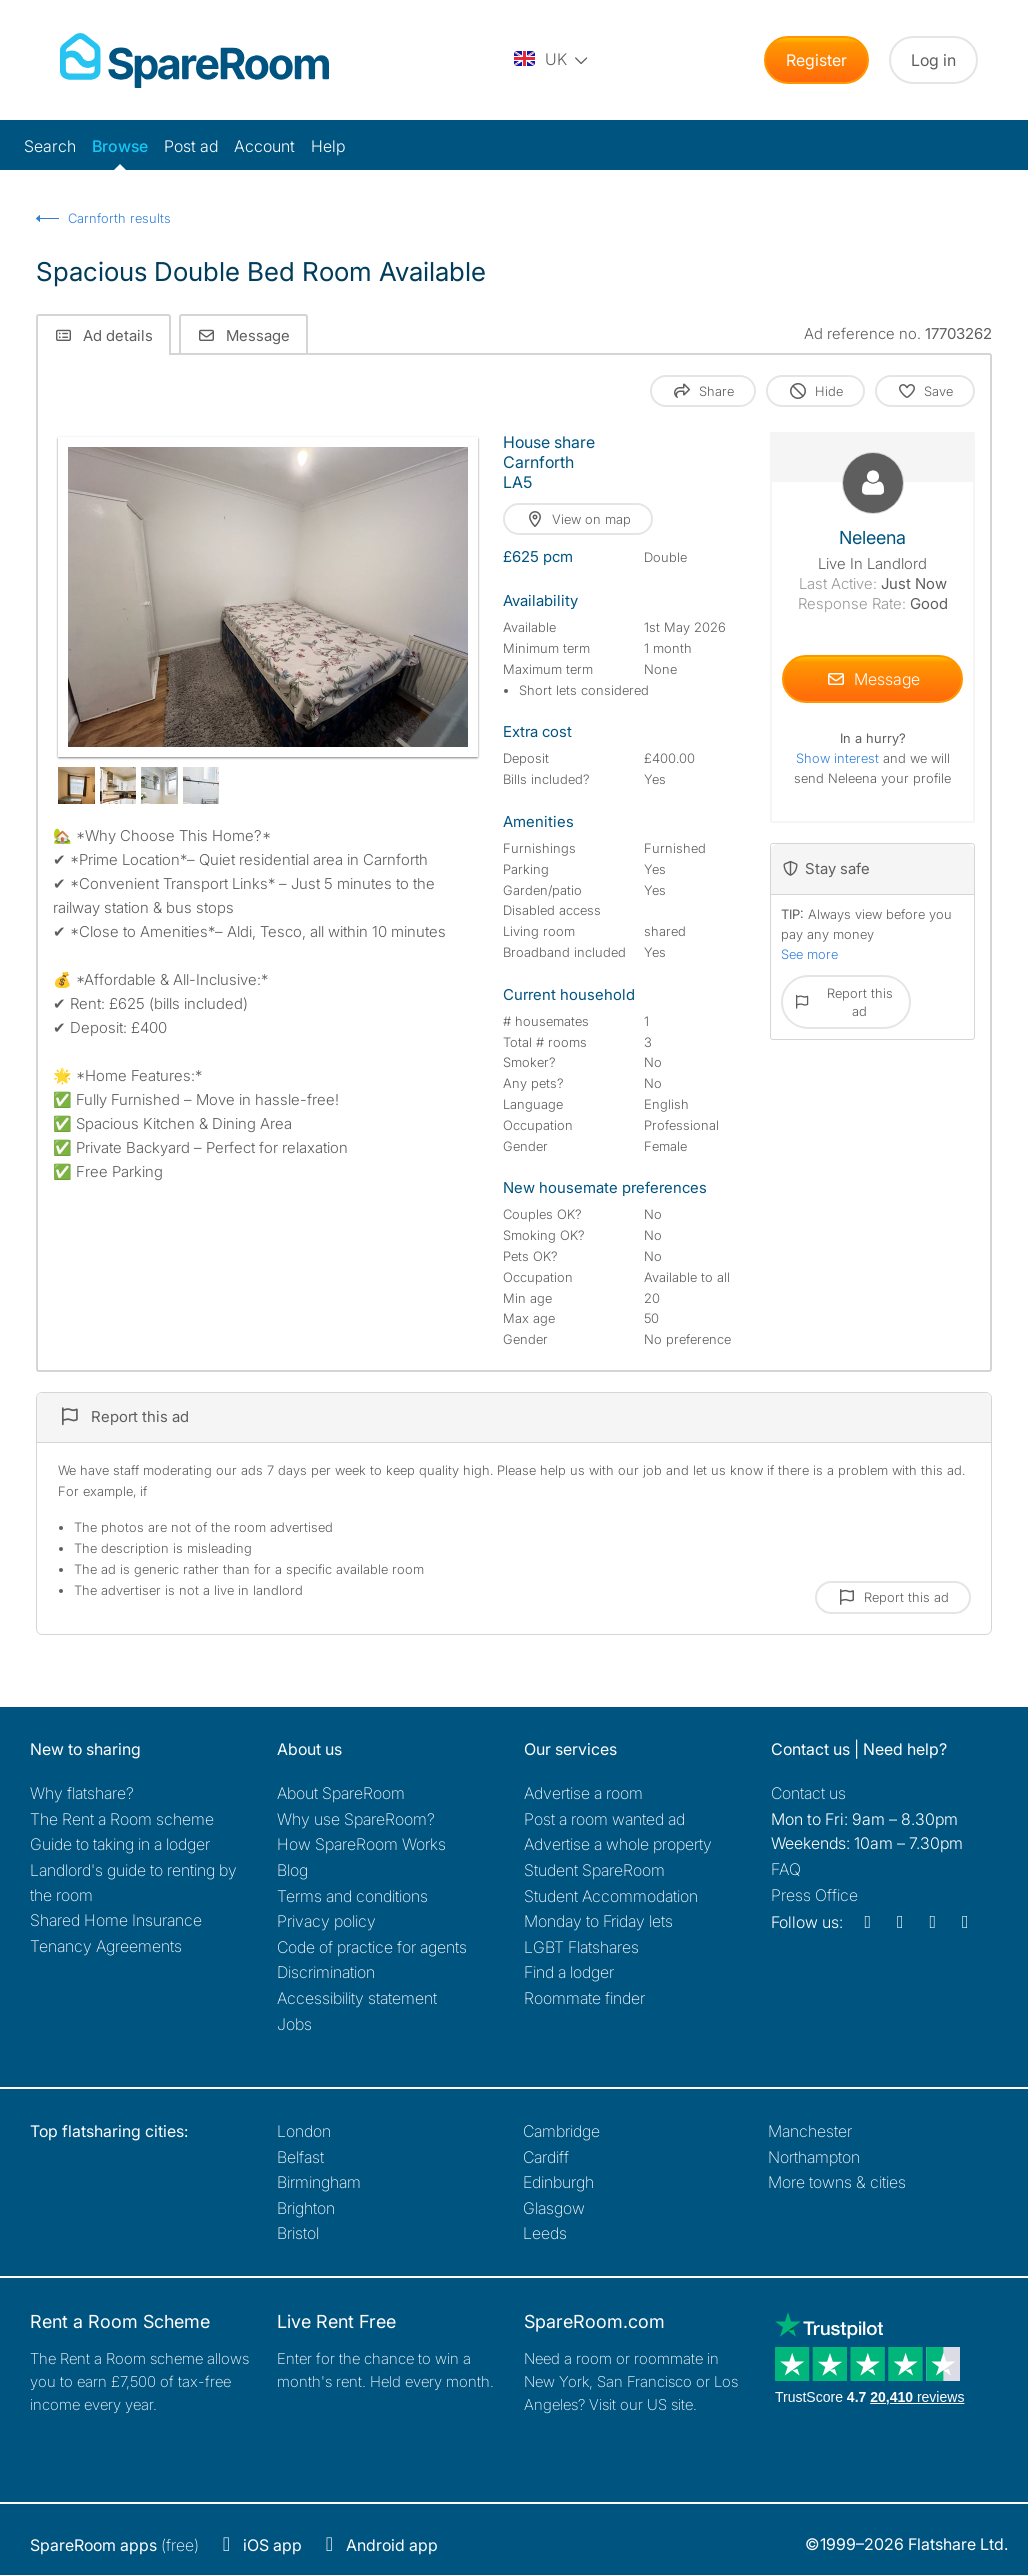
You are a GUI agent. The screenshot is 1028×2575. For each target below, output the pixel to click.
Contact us (808, 1793)
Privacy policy (326, 1921)
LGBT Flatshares (581, 1947)
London (304, 2131)
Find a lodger (569, 1972)
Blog (292, 1870)
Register (816, 60)
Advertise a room (583, 1793)
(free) (114, 2545)
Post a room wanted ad (604, 1819)
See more (809, 954)
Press (814, 1895)
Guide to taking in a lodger (120, 1844)
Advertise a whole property (618, 1844)
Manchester (810, 2131)
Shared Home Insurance (116, 1920)
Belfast (300, 2157)
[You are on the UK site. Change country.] (552, 60)
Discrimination (326, 1972)
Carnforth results (119, 218)
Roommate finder (584, 1998)
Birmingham (319, 2182)
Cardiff (546, 2157)
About (341, 1793)
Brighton (306, 2208)
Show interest (839, 758)
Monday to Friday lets (598, 1921)
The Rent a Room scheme (122, 1819)
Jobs (294, 2024)
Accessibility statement (357, 1998)
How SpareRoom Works (361, 1844)
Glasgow (554, 2208)
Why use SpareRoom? (356, 1819)
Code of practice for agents (372, 1947)
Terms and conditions (352, 1896)
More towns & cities (837, 2182)
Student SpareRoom (594, 1870)
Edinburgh (558, 2182)
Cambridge (561, 2131)
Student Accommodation (611, 1896)
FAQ (786, 1869)
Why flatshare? (82, 1793)
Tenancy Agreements (106, 1946)
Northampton (814, 2157)
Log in (933, 60)
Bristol (298, 2233)
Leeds (545, 2233)
